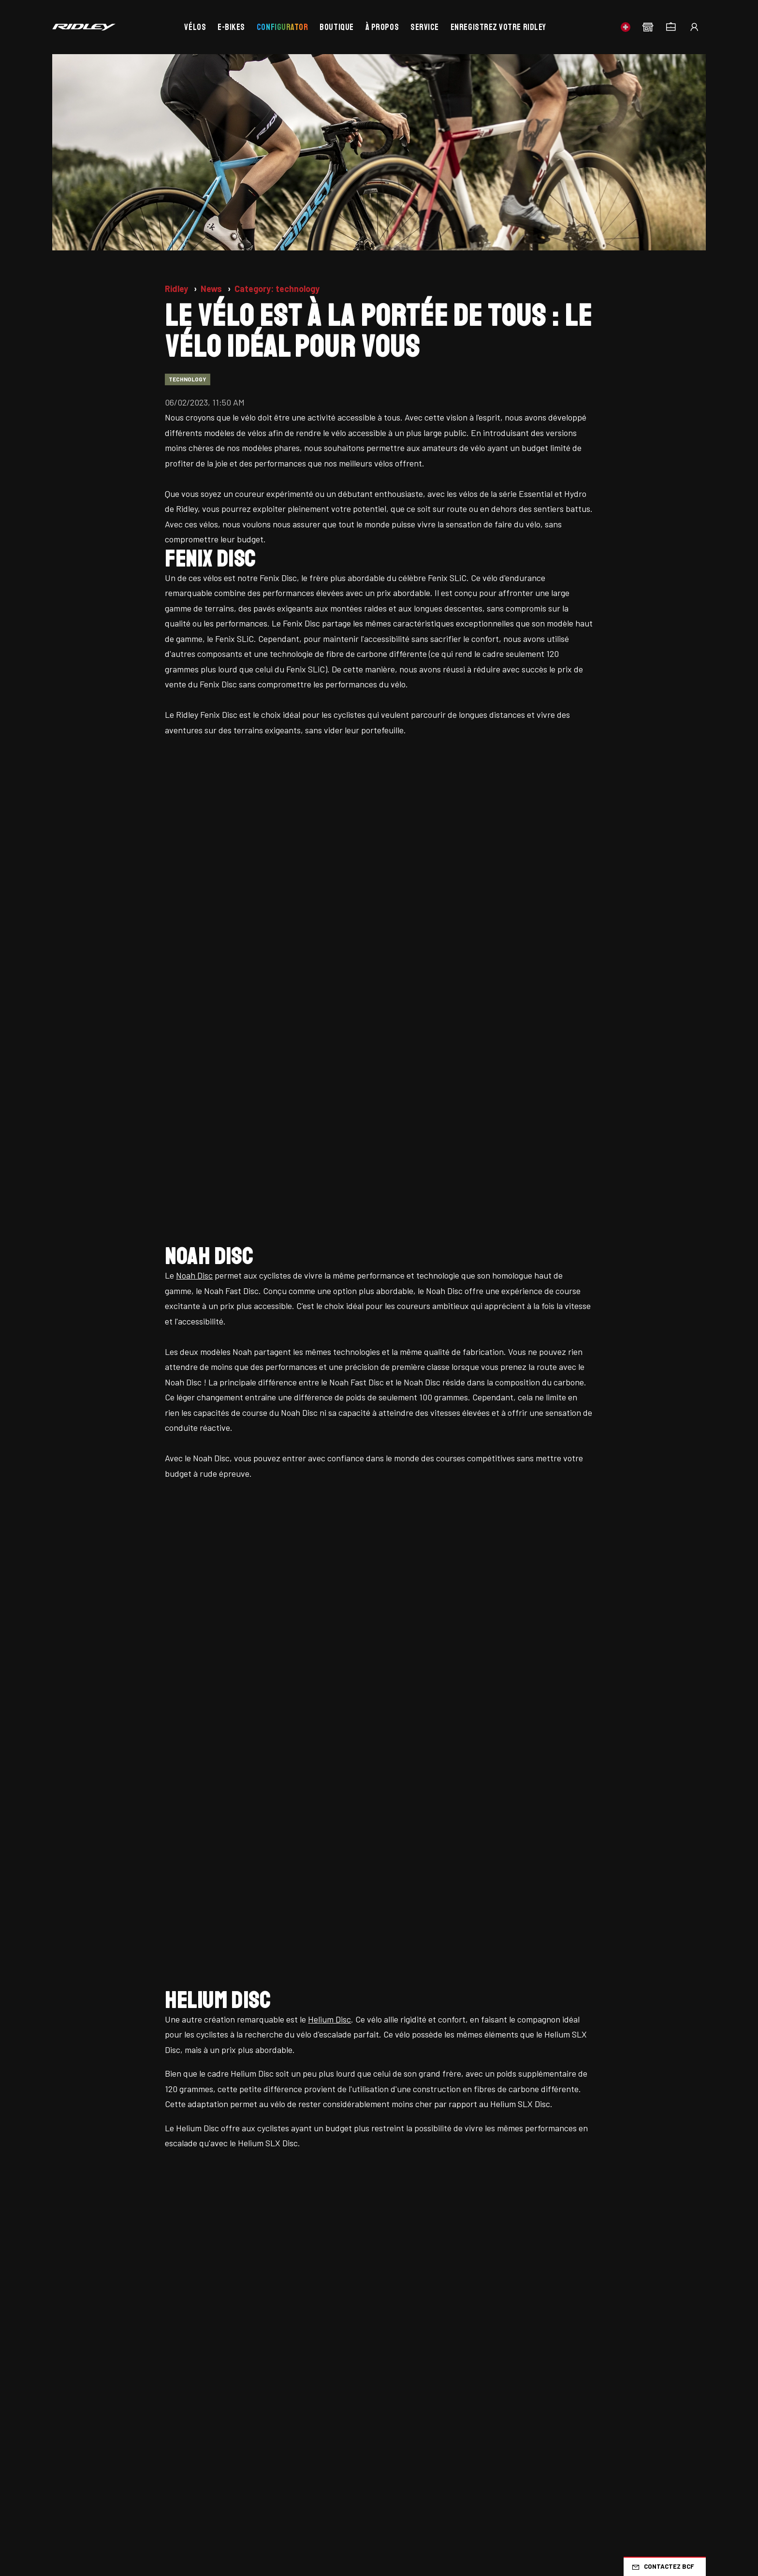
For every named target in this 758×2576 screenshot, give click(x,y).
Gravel (463, 2331)
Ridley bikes (74, 2331)
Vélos (195, 27)
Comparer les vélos (213, 2388)
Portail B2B (326, 2388)
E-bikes (231, 27)
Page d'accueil (78, 2311)
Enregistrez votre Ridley (498, 27)
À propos (382, 27)
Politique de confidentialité (191, 2488)
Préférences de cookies (296, 2488)
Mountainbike (477, 2349)
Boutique (336, 27)
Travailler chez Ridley (218, 2331)
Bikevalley (324, 2349)
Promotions (73, 2388)
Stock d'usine (77, 2369)
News (212, 288)
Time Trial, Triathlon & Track (633, 2339)
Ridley (177, 288)
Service (424, 27)
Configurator (282, 27)
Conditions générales (91, 2488)
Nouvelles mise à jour (217, 2311)
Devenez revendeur (342, 2407)
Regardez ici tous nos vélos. (379, 1505)
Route (461, 2311)
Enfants (600, 2365)
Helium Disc (329, 1066)
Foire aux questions (342, 2311)
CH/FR (683, 2221)
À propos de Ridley (86, 2407)
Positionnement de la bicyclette (364, 2331)
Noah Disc (194, 799)
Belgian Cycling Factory (349, 2369)
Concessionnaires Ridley (223, 2369)
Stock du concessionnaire (99, 2349)
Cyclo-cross (609, 2311)
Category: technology (277, 288)
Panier (191, 2407)
